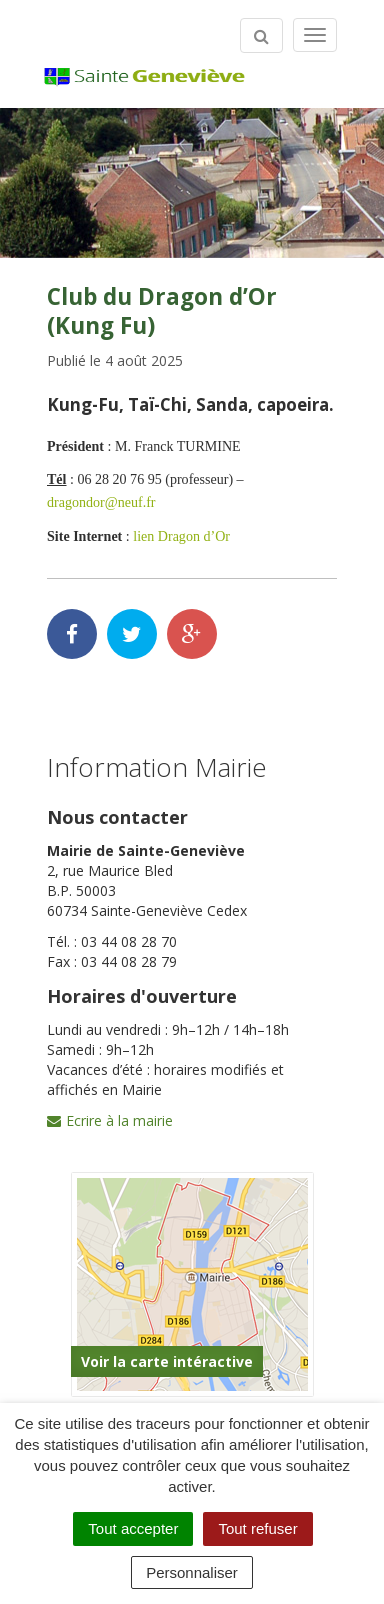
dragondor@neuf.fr (101, 502)
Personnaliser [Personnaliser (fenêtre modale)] (192, 1572)
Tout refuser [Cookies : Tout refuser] (257, 1528)
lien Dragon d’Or (181, 536)
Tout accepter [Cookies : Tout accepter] (133, 1528)
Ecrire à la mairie (110, 1120)
